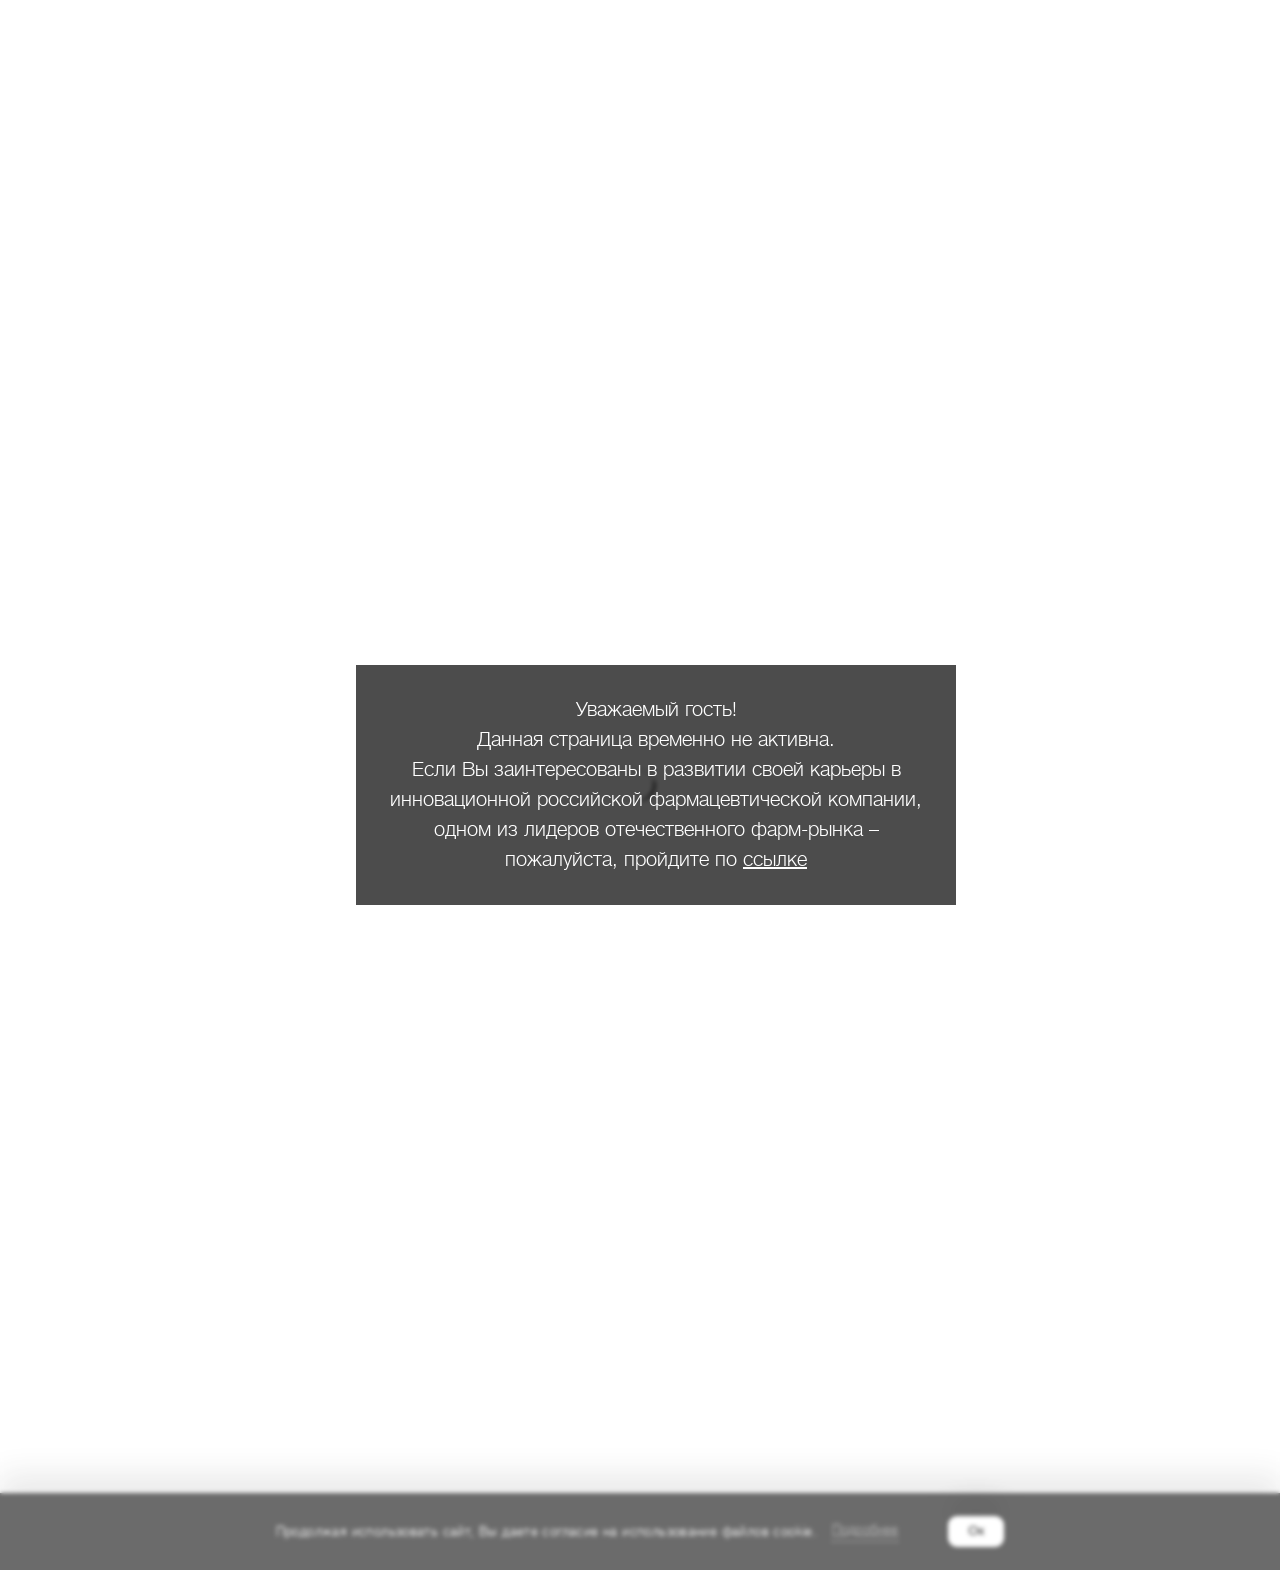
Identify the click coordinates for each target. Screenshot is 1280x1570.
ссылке (775, 859)
